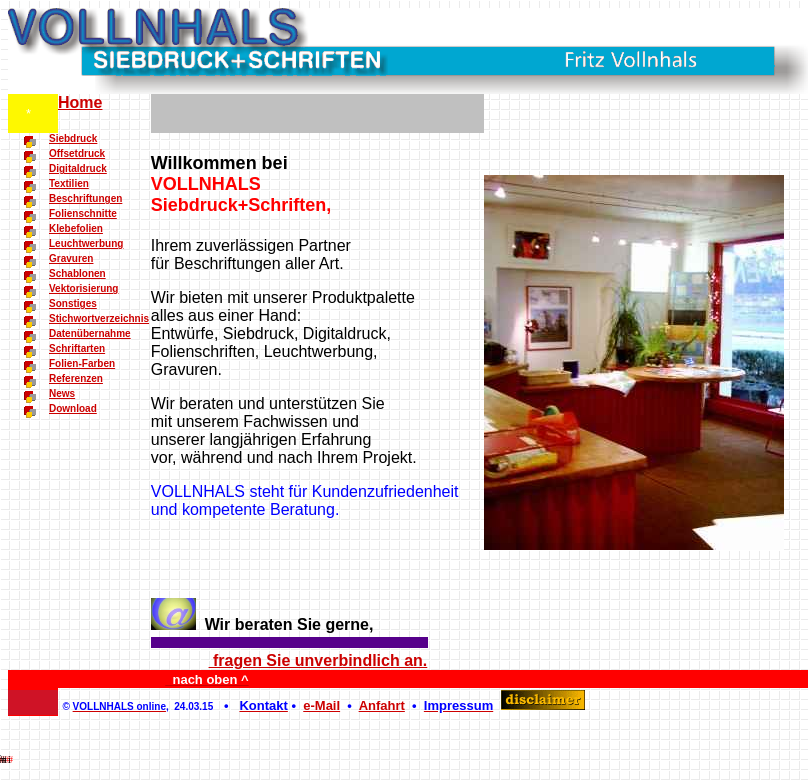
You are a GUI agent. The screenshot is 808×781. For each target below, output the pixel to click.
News (62, 393)
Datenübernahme (90, 333)
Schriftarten (77, 348)
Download (73, 408)
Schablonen (77, 273)
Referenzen (76, 378)
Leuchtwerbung (86, 243)
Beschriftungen (85, 198)
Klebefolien (76, 228)
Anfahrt (382, 705)
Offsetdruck (77, 153)
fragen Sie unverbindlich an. (318, 660)
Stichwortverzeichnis (99, 318)
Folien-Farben (82, 363)
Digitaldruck (78, 168)
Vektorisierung (83, 288)
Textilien (69, 183)
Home (80, 102)
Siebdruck (73, 138)
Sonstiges (73, 303)
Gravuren (71, 258)
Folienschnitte (83, 213)
